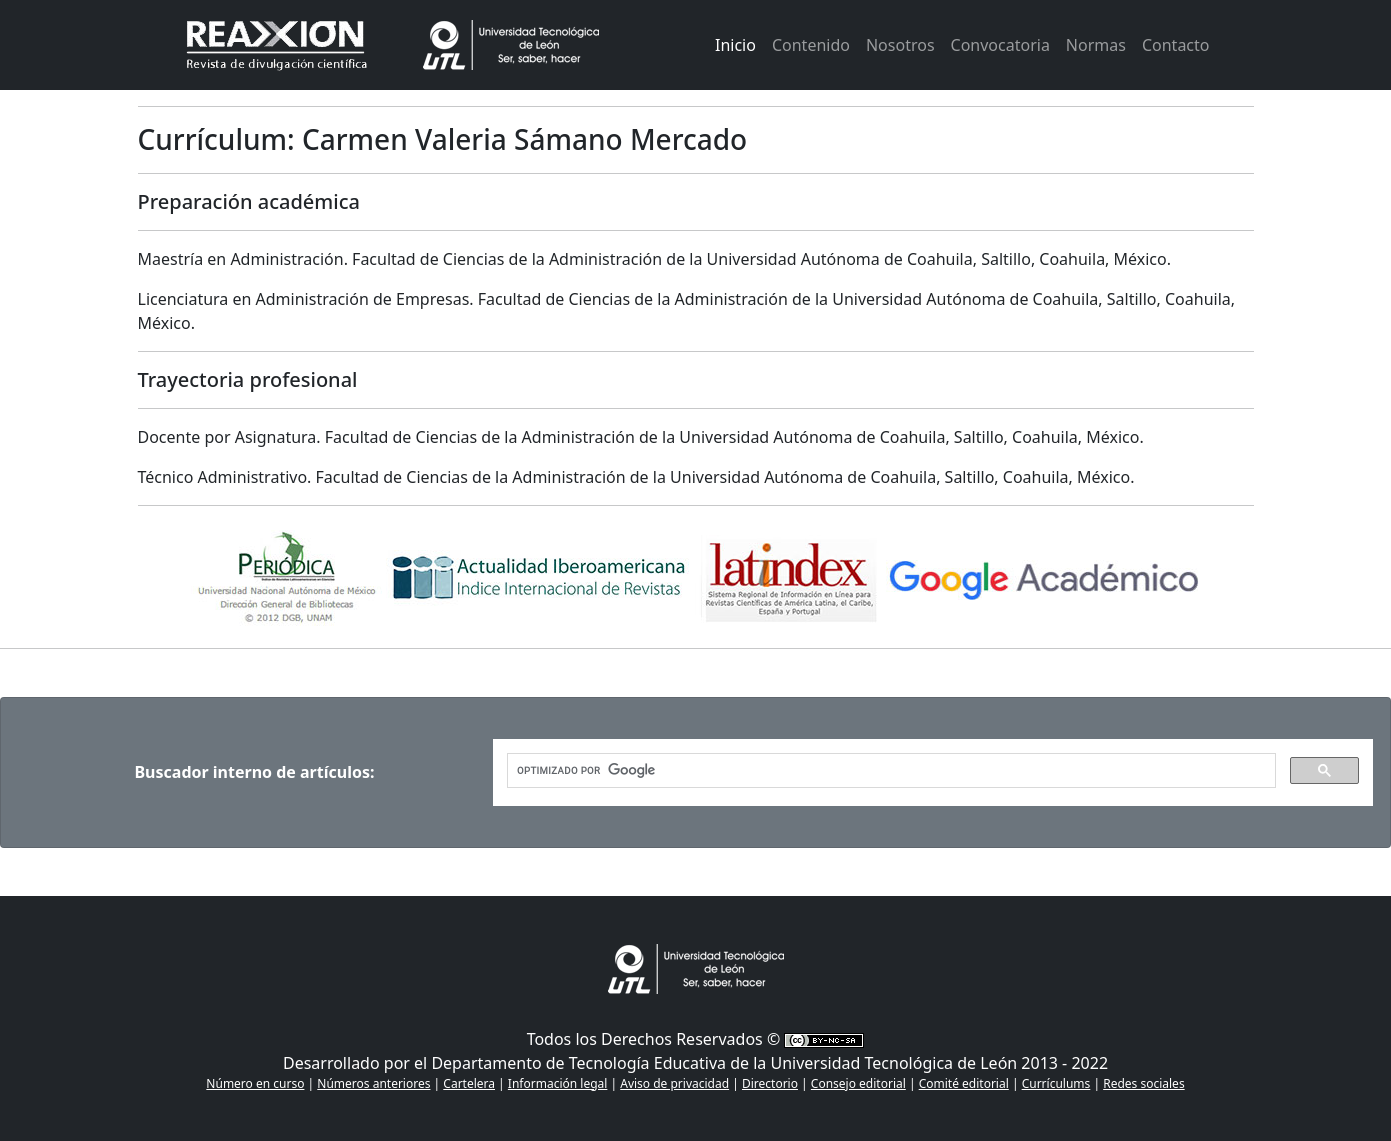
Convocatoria (1000, 45)
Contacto (1176, 45)
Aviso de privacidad (674, 1083)
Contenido (811, 45)
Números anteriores (373, 1083)
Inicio (735, 45)
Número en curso (255, 1083)
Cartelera (469, 1083)
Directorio (770, 1083)
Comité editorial (964, 1083)
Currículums (1056, 1083)
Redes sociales (1143, 1083)
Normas (1096, 45)
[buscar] (889, 771)
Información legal (558, 1083)
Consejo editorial (858, 1083)
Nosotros (900, 45)
